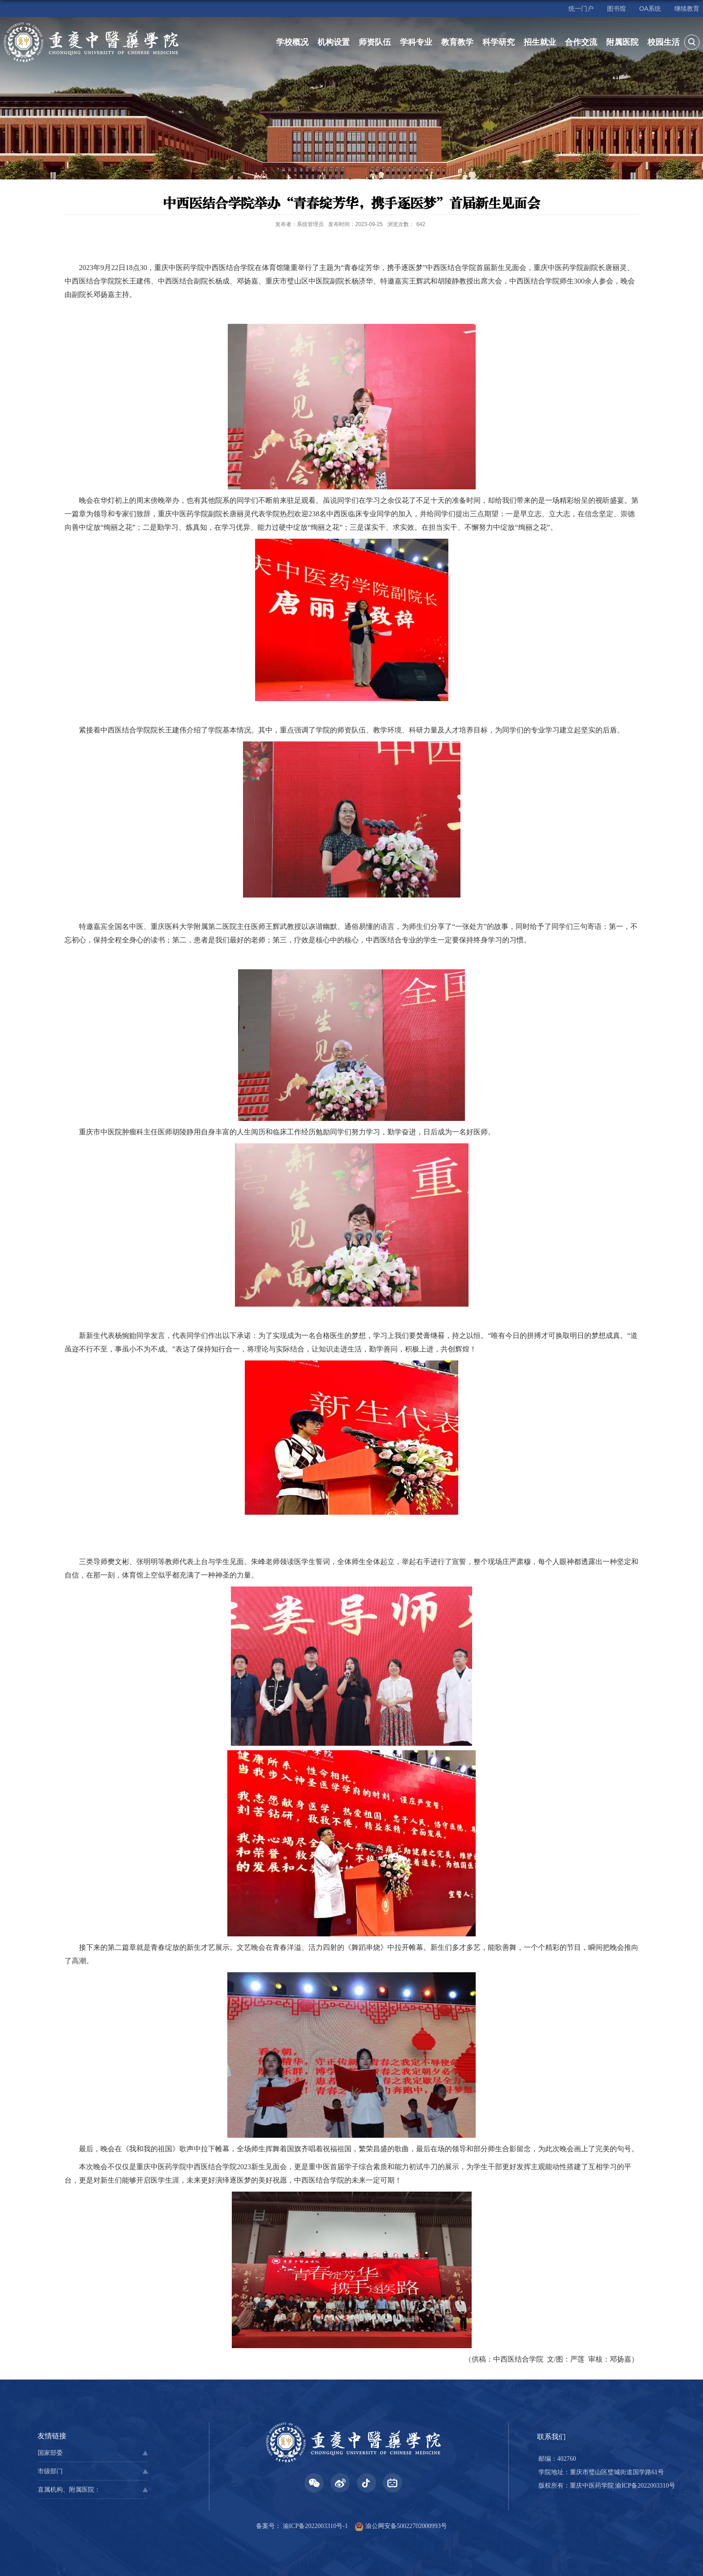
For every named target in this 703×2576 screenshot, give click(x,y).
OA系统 (650, 8)
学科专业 (416, 42)
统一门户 (581, 8)
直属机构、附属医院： (69, 2489)
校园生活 (663, 42)
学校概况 (292, 42)
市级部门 (50, 2471)
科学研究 (498, 42)
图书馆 (616, 8)
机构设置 (333, 42)
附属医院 (622, 42)
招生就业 (540, 42)
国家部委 (50, 2453)
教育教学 (457, 42)
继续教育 (686, 8)
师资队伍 (375, 42)
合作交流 (581, 42)
